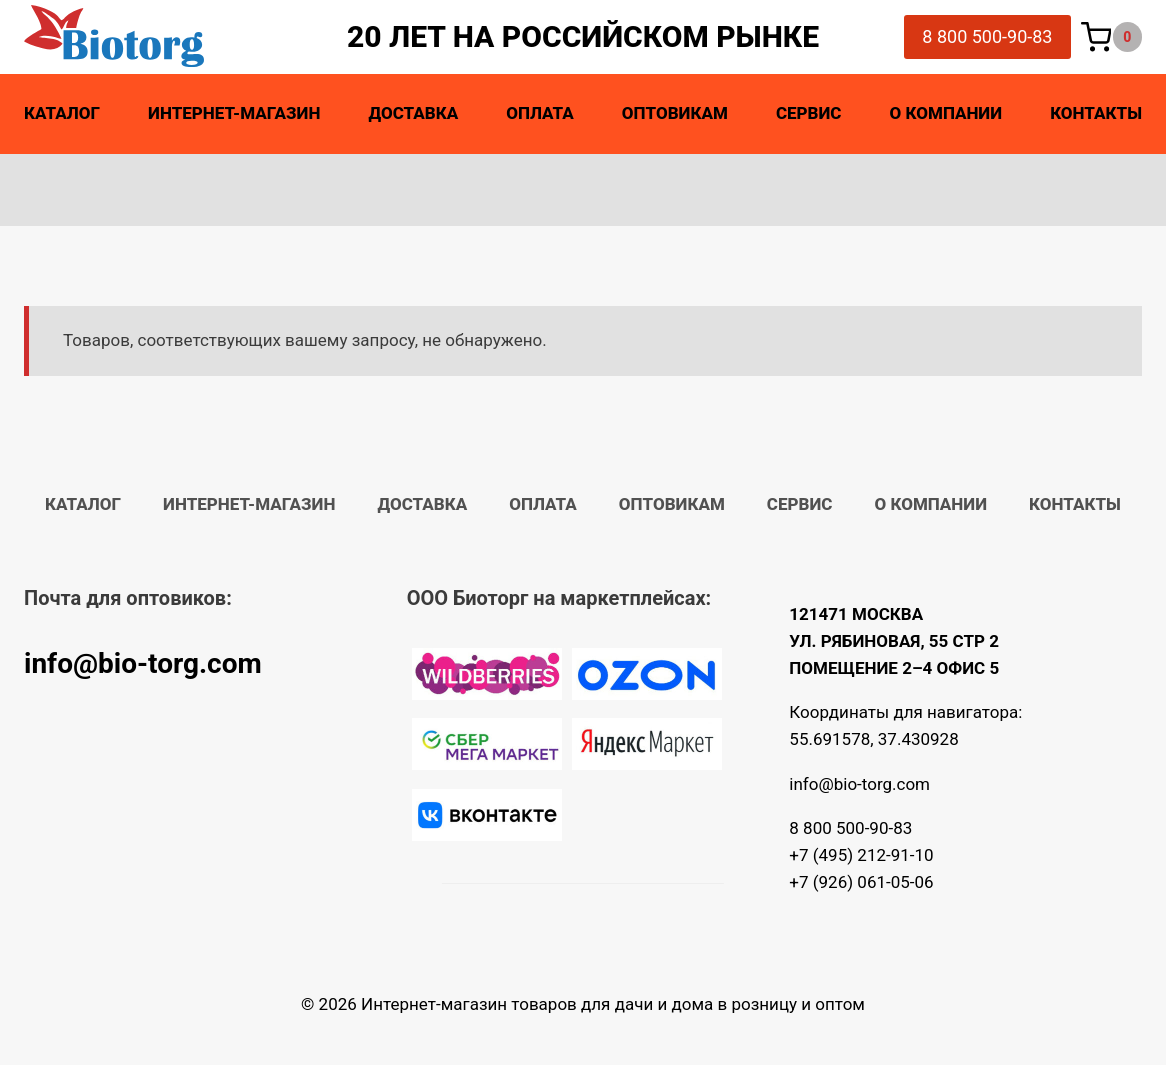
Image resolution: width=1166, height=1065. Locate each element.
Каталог (62, 113)
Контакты (1096, 113)
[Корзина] (1112, 37)
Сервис (809, 113)
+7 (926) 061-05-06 (861, 882)
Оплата (540, 113)
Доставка (413, 113)
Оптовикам (675, 113)
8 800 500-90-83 (987, 36)
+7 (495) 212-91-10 (861, 855)
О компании (946, 113)
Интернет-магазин (234, 113)
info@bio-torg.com (143, 663)
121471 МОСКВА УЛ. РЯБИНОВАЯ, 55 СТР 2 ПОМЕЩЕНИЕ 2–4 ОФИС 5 (894, 641)
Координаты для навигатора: (905, 712)
